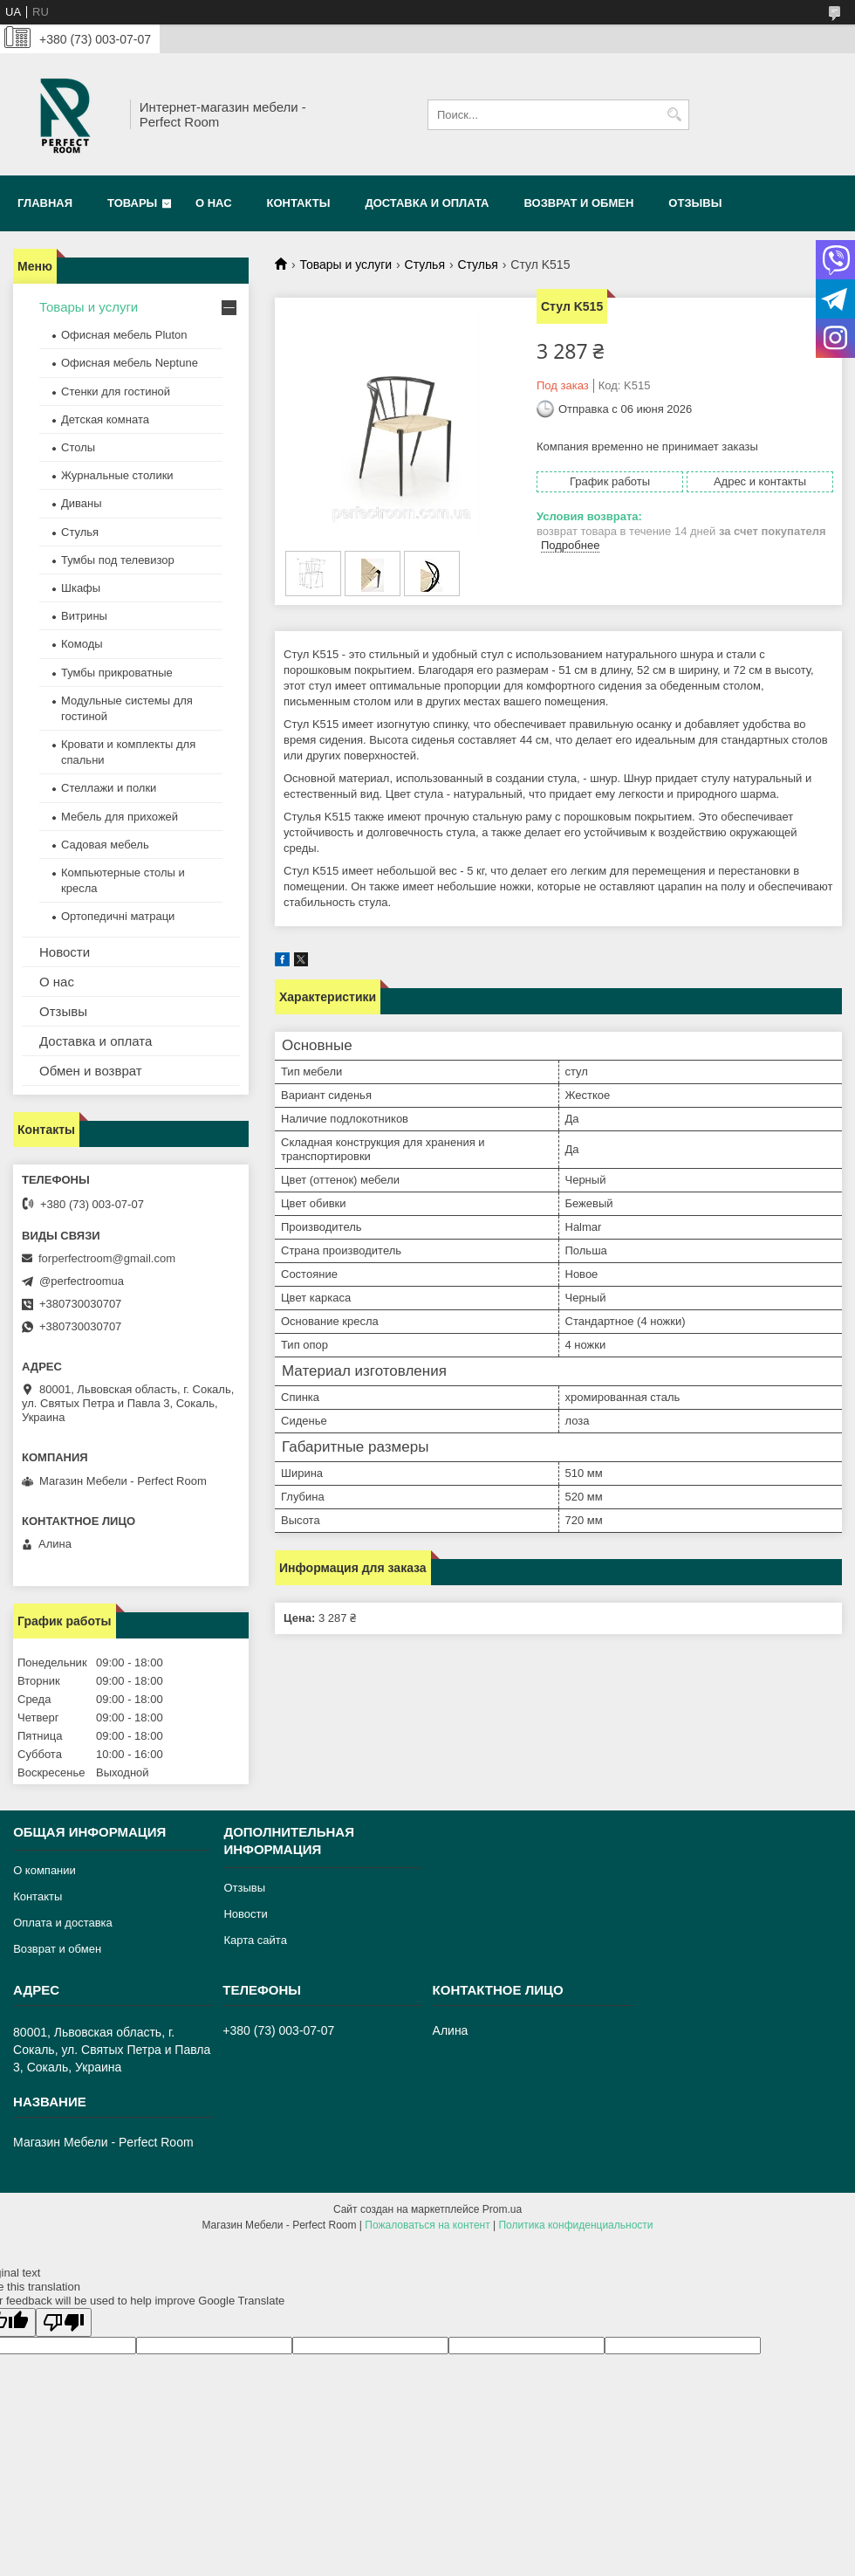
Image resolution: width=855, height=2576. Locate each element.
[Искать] (674, 115)
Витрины (84, 615)
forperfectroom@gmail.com (106, 1258)
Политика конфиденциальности (575, 2225)
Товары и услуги (345, 264)
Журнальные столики (117, 475)
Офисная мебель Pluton (124, 334)
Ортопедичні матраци (117, 916)
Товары (132, 203)
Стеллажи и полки (108, 787)
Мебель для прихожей (119, 816)
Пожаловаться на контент (427, 2225)
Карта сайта (254, 1940)
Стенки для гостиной (115, 391)
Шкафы (80, 587)
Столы (78, 447)
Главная (44, 203)
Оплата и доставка (63, 1922)
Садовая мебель (105, 844)
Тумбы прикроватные (117, 672)
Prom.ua (502, 2209)
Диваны (81, 503)
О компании (44, 1870)
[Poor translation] (64, 2322)
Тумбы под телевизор (117, 560)
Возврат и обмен (578, 203)
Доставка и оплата (427, 203)
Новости (64, 952)
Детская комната (105, 419)
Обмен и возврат (90, 1070)
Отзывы (695, 203)
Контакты (299, 203)
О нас (213, 203)
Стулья (425, 264)
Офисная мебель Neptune (129, 362)
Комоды (82, 643)
